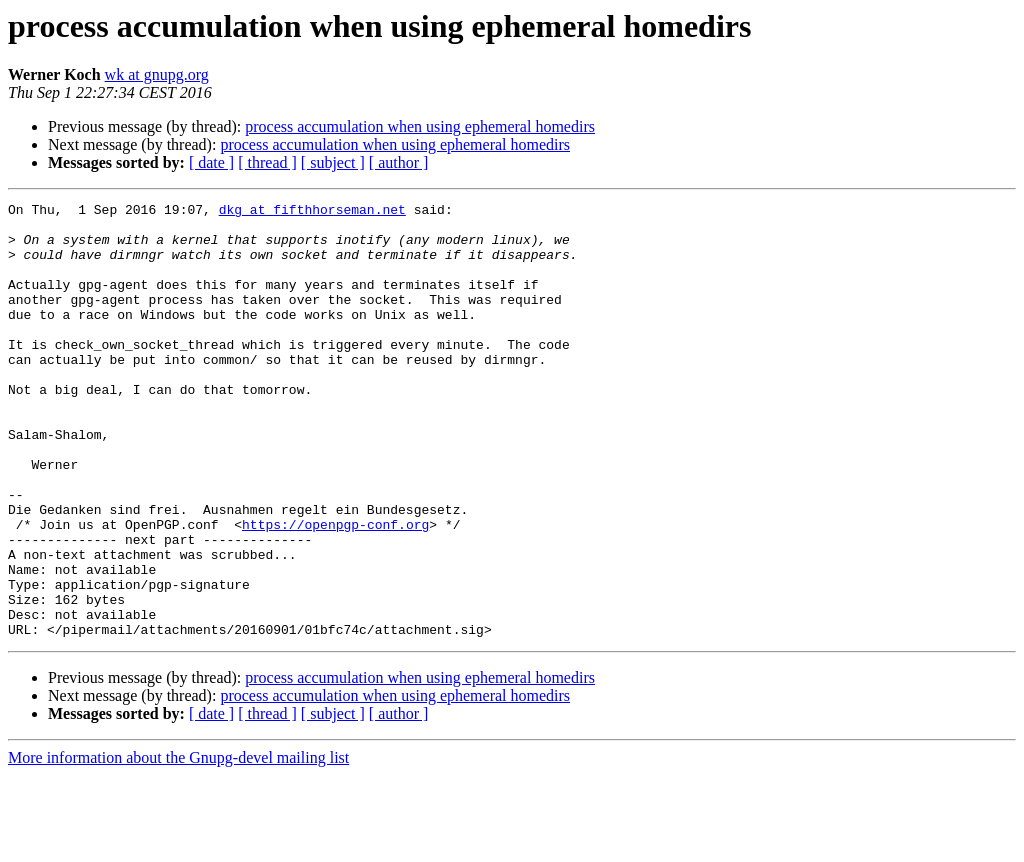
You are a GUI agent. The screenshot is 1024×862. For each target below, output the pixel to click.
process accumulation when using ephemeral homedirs (420, 126)
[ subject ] (333, 162)
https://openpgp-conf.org (335, 590)
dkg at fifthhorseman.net (312, 212)
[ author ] (399, 162)
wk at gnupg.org (157, 74)
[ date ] (211, 162)
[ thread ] (267, 162)
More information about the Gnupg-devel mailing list (178, 844)
